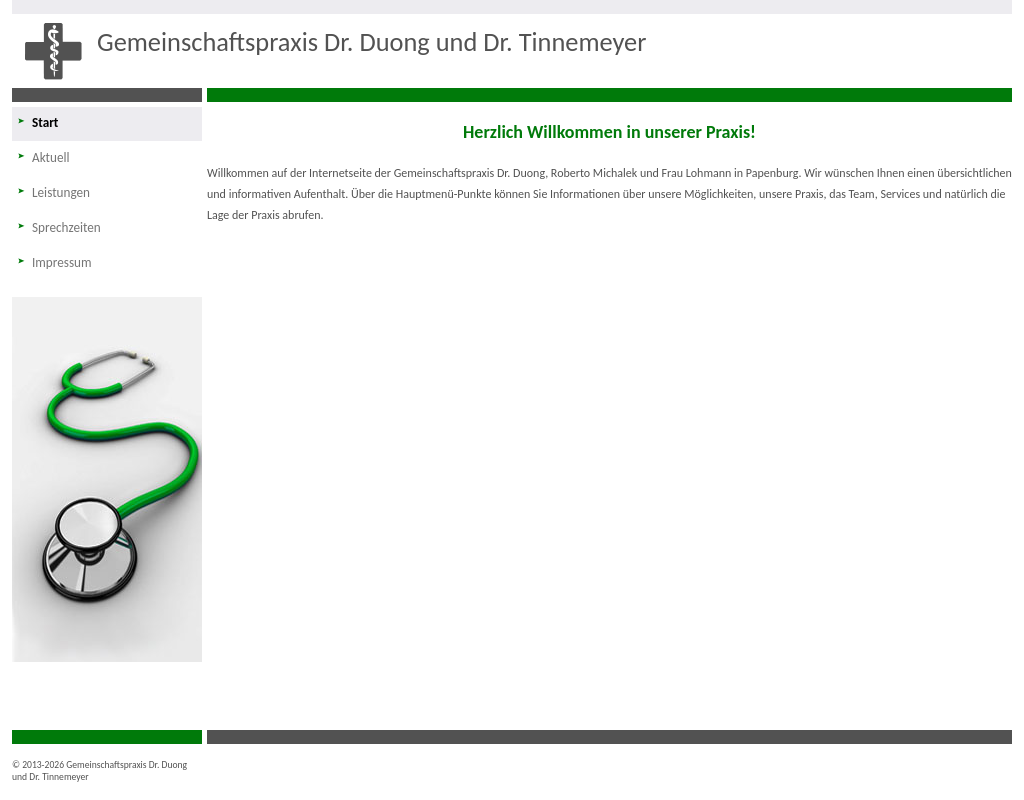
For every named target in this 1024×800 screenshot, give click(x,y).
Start (45, 122)
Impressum (62, 262)
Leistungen (61, 192)
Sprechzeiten (66, 227)
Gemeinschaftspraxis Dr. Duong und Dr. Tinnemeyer (371, 42)
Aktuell (51, 157)
